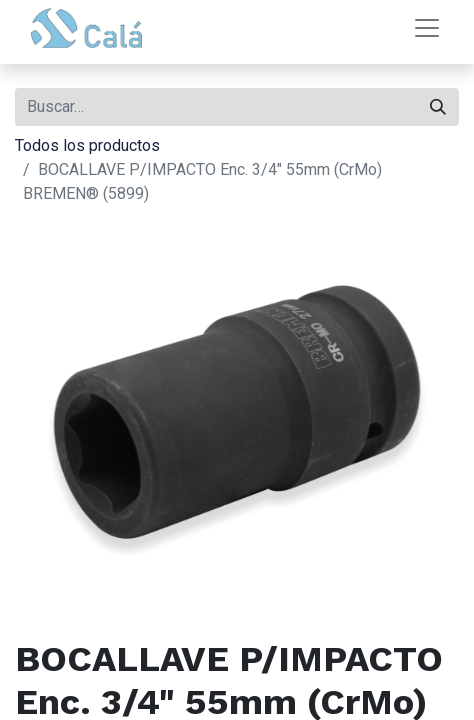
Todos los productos (87, 145)
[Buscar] (438, 107)
